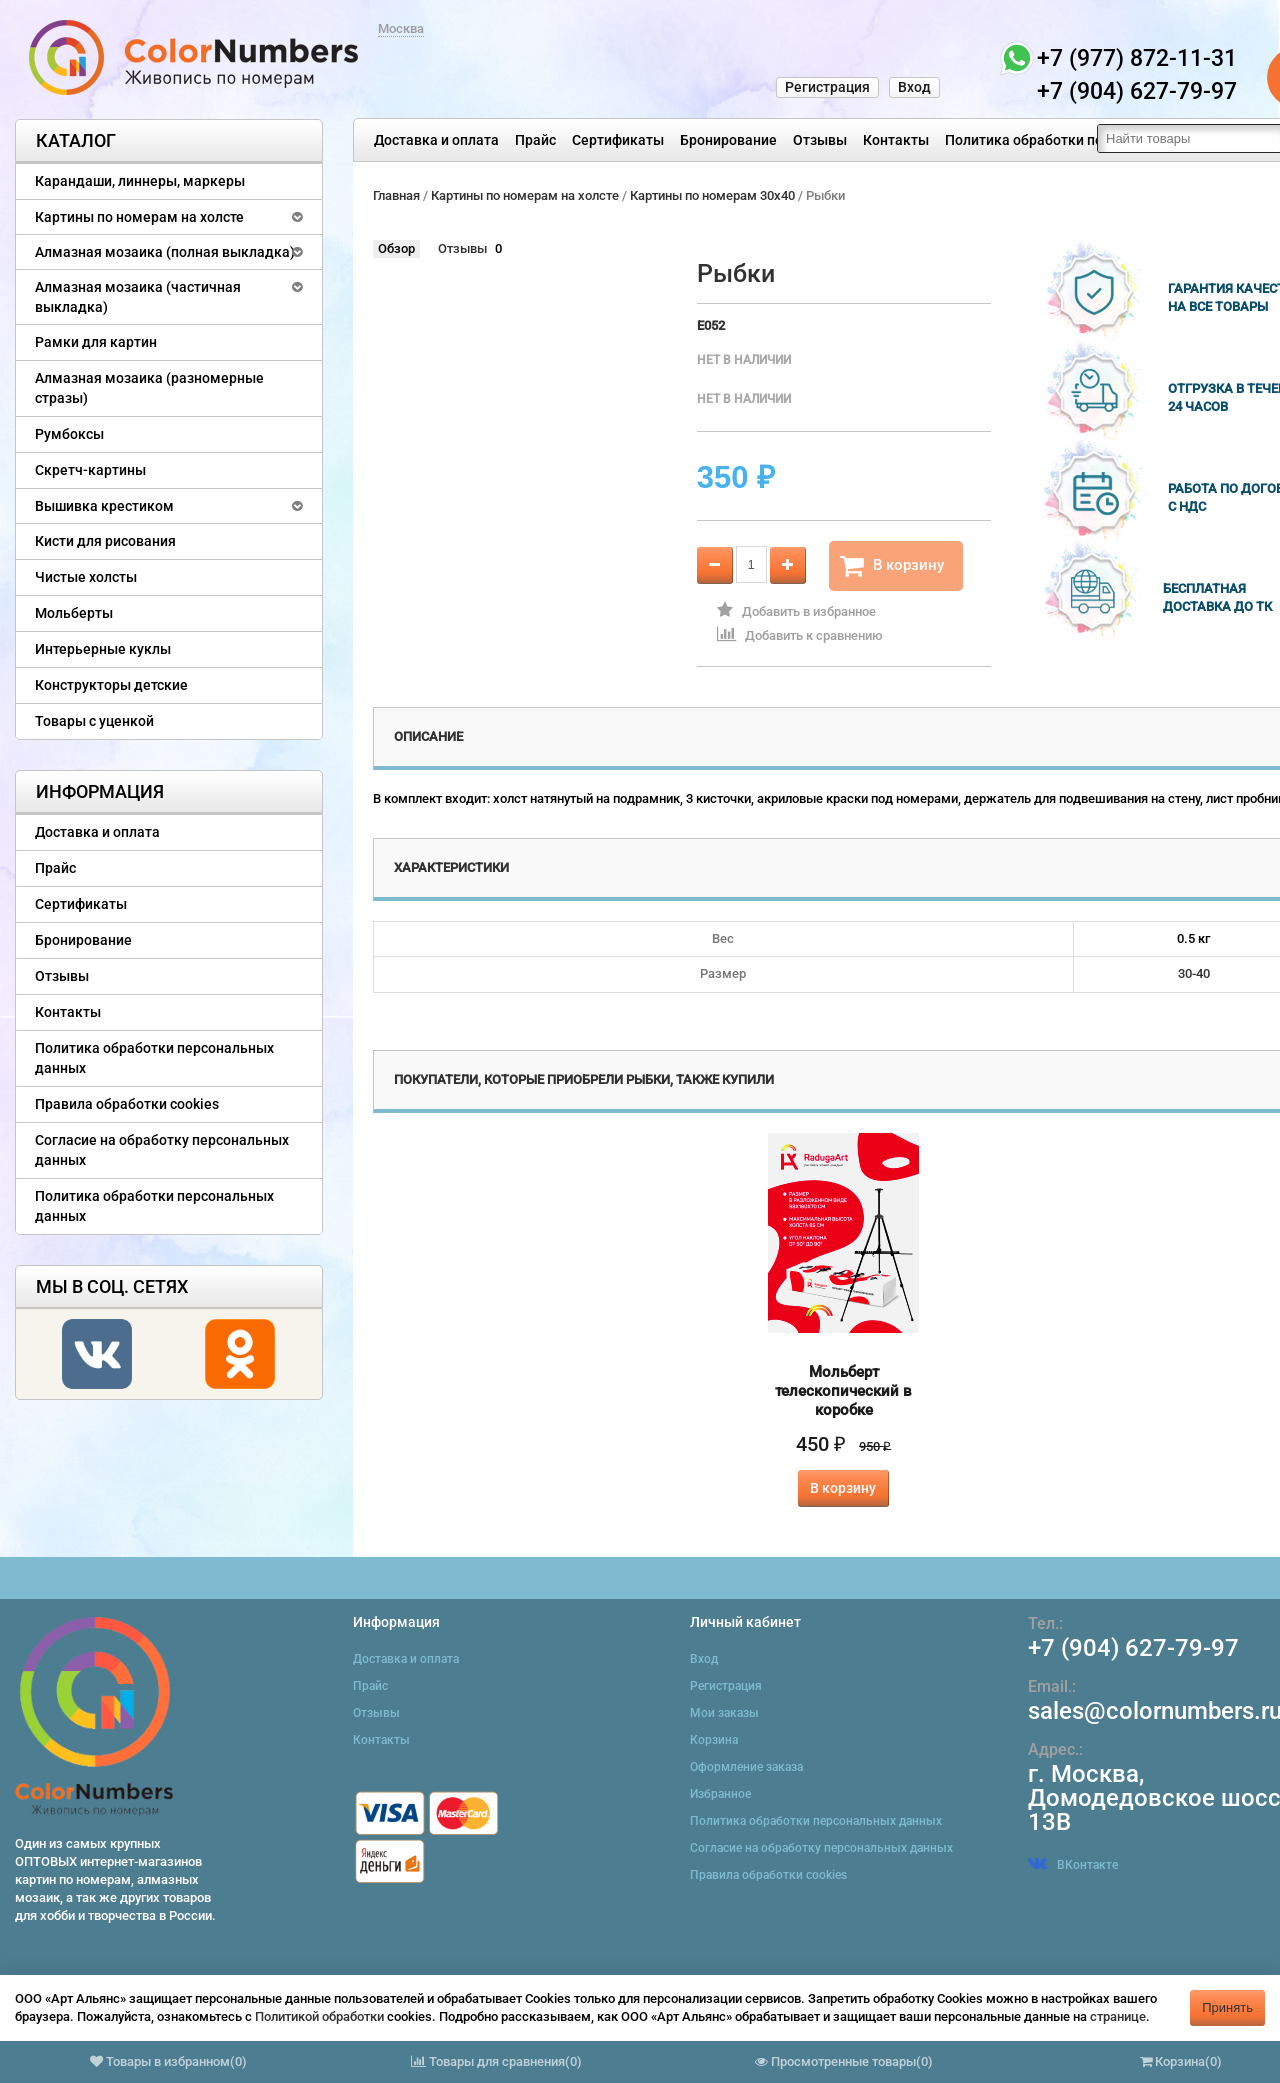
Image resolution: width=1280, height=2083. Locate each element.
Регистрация (827, 87)
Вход (914, 87)
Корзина (714, 1740)
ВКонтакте (1073, 1865)
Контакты (896, 140)
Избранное (720, 1794)
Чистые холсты (86, 577)
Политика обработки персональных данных (1091, 140)
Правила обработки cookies (127, 1104)
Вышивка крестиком (104, 506)
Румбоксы (69, 434)
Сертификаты (618, 140)
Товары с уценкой (94, 721)
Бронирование (728, 140)
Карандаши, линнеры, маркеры (140, 181)
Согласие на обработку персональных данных (162, 1150)
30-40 (1194, 973)
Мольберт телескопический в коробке (843, 1391)
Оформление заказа (746, 1767)
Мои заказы (724, 1713)
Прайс (535, 140)
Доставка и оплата (436, 140)
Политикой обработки (319, 2016)
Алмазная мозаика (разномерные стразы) (149, 388)
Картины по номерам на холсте (139, 217)
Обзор (396, 248)
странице (1118, 2016)
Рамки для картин (96, 342)
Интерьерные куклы (103, 649)
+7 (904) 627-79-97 (1133, 1648)
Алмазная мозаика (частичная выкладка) (138, 297)
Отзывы (820, 140)
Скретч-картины (90, 470)
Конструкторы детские (111, 685)
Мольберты (74, 613)
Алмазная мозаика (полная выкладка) (165, 252)
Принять (1227, 2007)
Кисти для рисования (105, 541)
